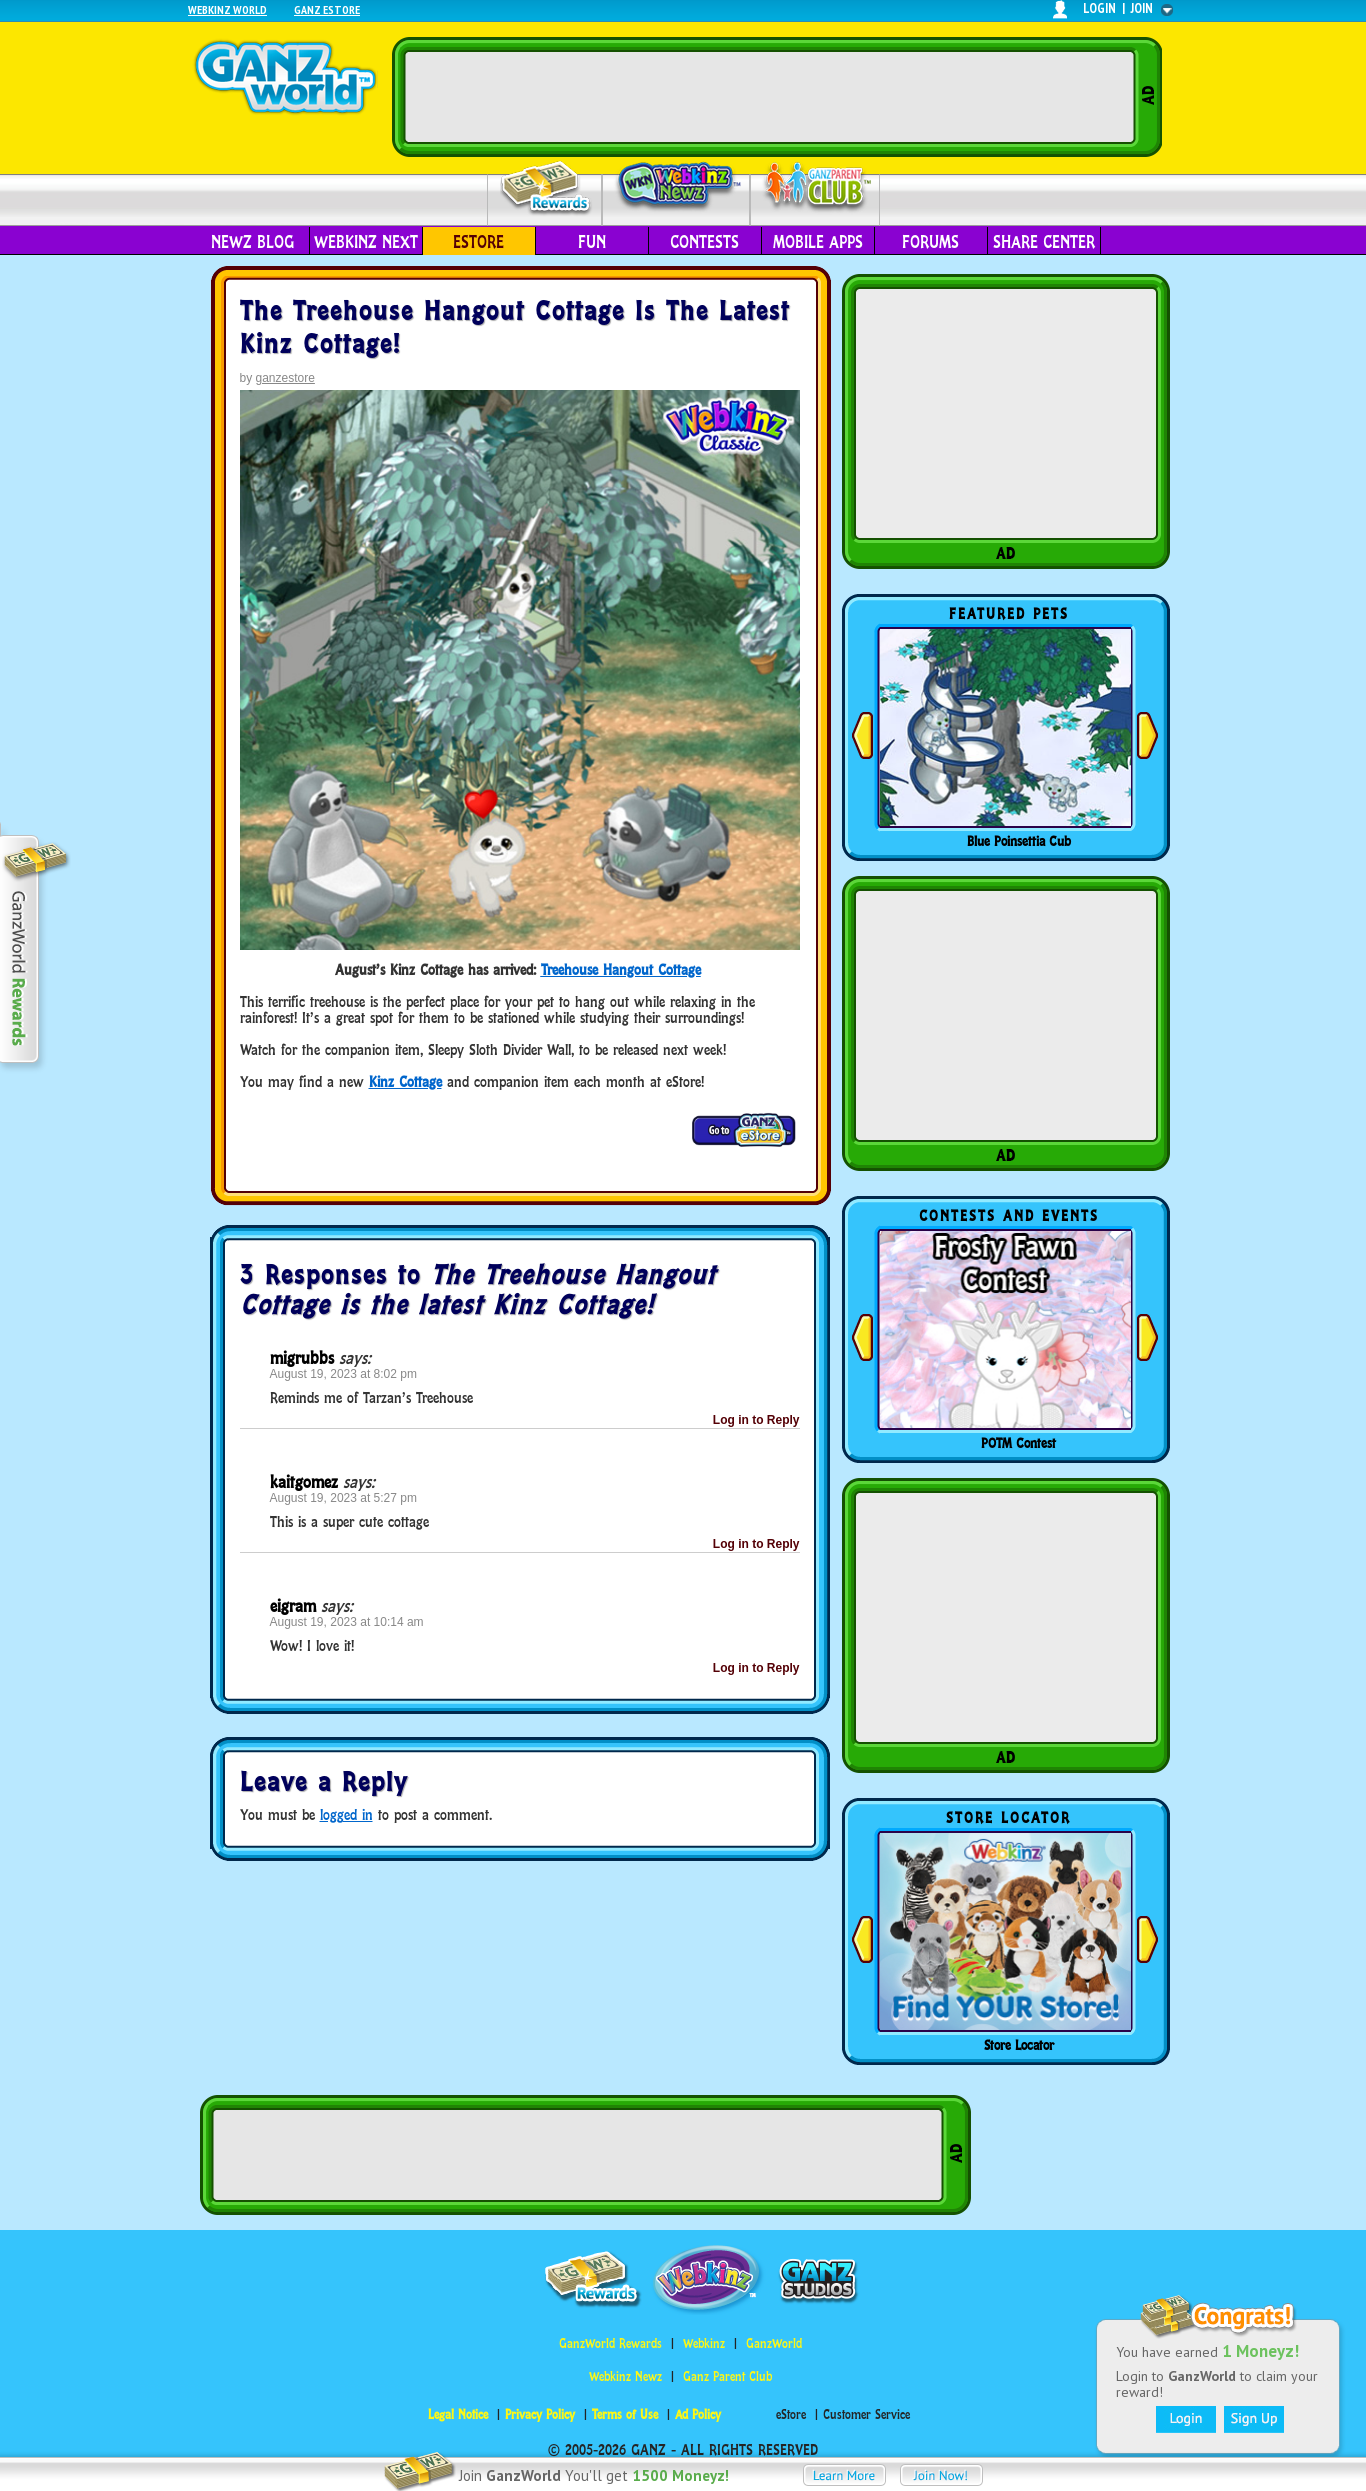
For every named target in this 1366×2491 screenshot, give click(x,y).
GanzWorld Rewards (610, 2343)
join (1142, 8)
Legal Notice (458, 2414)
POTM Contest (1018, 1443)
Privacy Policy (540, 2414)
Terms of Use (625, 2414)
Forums (930, 242)
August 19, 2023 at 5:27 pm (343, 1498)
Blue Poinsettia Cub (1019, 841)
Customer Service (866, 2414)
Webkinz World (227, 9)
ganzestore (285, 378)
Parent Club (815, 187)
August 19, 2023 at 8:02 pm (343, 1374)
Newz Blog (252, 242)
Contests (704, 242)
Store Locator (1019, 2045)
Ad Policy (698, 2414)
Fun (592, 242)
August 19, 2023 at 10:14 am (347, 1622)
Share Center (1044, 242)
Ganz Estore (327, 9)
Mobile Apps (818, 242)
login (1099, 8)
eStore (478, 242)
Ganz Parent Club (727, 2376)
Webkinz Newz (676, 187)
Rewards (546, 188)
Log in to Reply (756, 1420)
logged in (346, 1814)
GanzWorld (774, 2343)
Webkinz (704, 2343)
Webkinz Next (366, 242)
